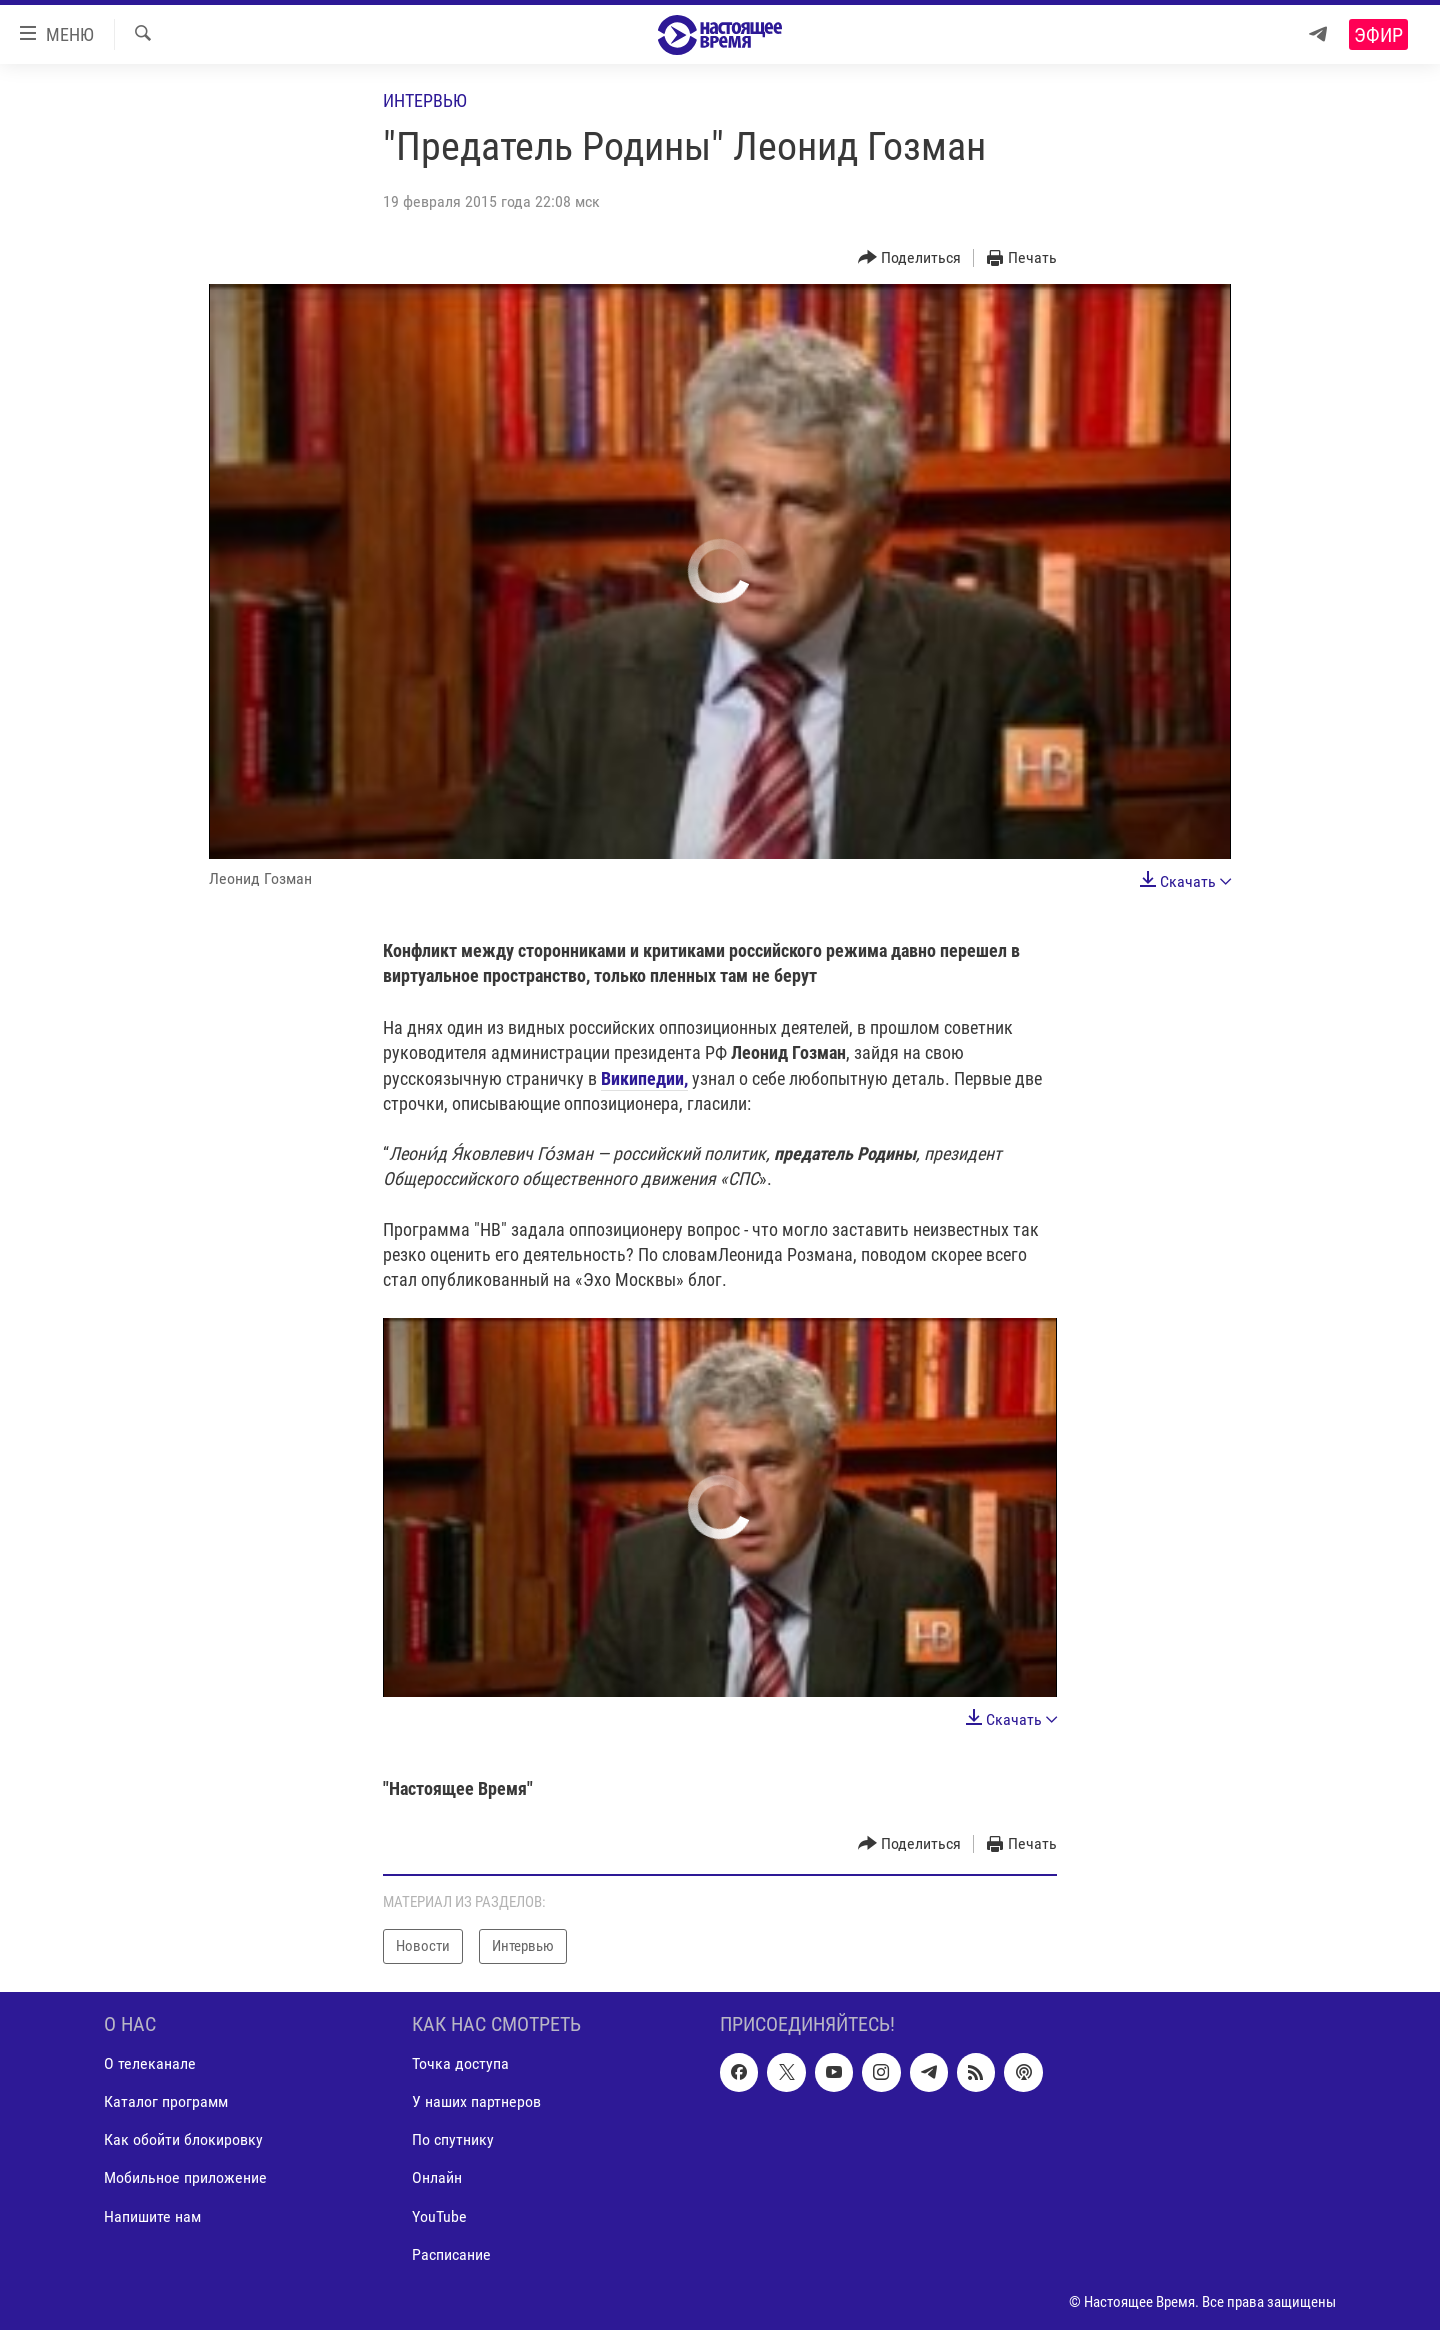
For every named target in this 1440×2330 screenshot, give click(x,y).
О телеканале (150, 2063)
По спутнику (453, 2139)
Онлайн (437, 2177)
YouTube (439, 2215)
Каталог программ (166, 2101)
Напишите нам (152, 2215)
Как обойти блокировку (183, 2139)
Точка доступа (460, 2063)
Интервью (425, 100)
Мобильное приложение (185, 2177)
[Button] (910, 258)
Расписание (451, 2253)
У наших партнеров (476, 2101)
